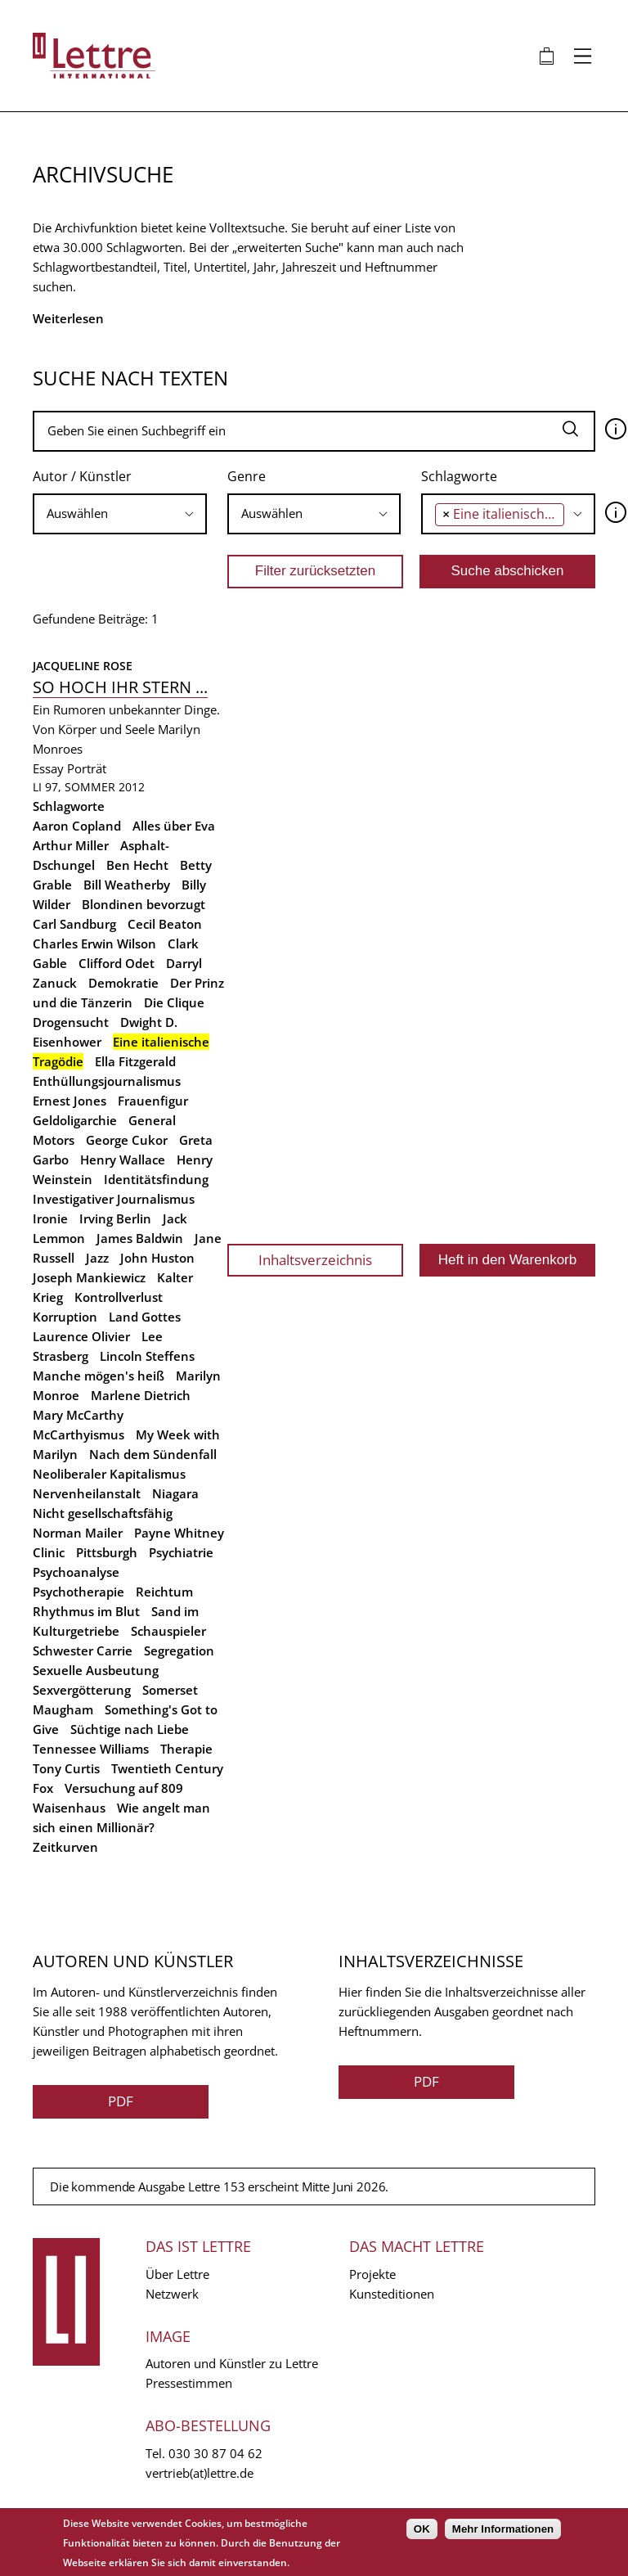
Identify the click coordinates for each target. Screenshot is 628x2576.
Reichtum (164, 1591)
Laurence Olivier (81, 1336)
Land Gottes (145, 1316)
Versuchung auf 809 (124, 1788)
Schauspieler (168, 1631)
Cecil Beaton (165, 924)
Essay (48, 768)
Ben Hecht (137, 865)
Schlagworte (459, 476)
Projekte (372, 2274)
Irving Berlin (115, 1218)
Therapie (186, 1749)
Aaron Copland (77, 825)
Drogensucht (71, 1022)
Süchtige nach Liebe (129, 1729)
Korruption (65, 1316)
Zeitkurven (65, 1847)
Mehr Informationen (503, 2529)
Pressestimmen (189, 2383)
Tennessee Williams (91, 1749)
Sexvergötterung (82, 1690)
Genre (246, 476)
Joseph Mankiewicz (89, 1277)
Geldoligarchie (75, 1120)
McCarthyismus (78, 1434)
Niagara (175, 1493)
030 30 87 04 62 (215, 2453)
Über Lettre (177, 2274)
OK (422, 2529)
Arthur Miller (71, 845)
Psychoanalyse (76, 1572)
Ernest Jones (69, 1100)
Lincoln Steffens (147, 1356)
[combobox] (120, 513)
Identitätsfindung (156, 1179)
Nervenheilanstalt (87, 1493)
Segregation (179, 1650)
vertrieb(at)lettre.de (199, 2473)
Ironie (50, 1218)
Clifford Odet (116, 963)
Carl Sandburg (74, 924)
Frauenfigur (153, 1100)
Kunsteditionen (391, 2294)
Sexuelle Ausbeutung (96, 1670)
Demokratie (123, 983)
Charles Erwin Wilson (94, 943)
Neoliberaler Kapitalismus (109, 1474)
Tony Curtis (66, 1768)
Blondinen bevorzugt (143, 904)
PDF (120, 2101)
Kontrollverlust (118, 1297)
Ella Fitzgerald (135, 1061)
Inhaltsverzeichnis (315, 1259)
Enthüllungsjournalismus (107, 1081)
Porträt (86, 768)
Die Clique (174, 1002)
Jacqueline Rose (82, 665)
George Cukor (127, 1140)
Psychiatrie (181, 1552)
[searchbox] (120, 513)
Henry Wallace (122, 1159)
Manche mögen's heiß (98, 1375)
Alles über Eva (173, 825)
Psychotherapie (78, 1591)
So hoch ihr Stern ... (120, 687)
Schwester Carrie (82, 1650)
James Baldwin (139, 1238)
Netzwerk (172, 2294)
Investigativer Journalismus (114, 1199)
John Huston (157, 1258)
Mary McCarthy (78, 1415)
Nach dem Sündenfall (153, 1454)
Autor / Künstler (82, 476)
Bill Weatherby (126, 884)
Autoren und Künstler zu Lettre (232, 2363)
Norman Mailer (78, 1532)
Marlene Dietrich (141, 1395)
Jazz (97, 1258)
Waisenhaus (69, 1807)
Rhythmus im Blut (86, 1611)
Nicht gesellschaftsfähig (103, 1513)
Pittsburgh (106, 1552)
